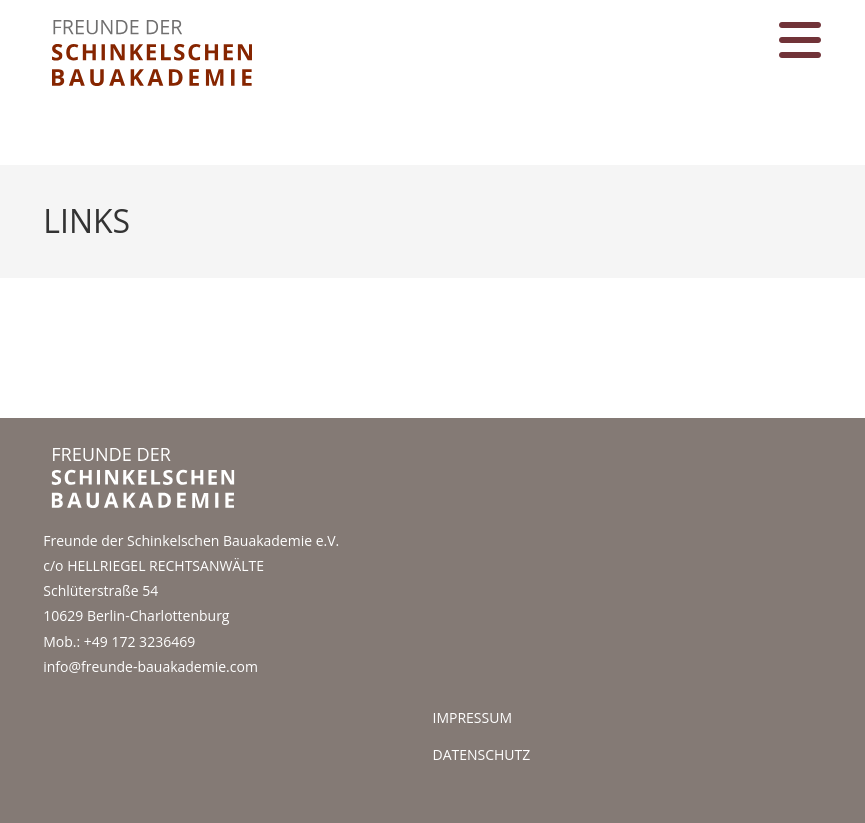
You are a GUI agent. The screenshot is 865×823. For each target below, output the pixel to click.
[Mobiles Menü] (800, 53)
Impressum (473, 717)
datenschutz (482, 754)
